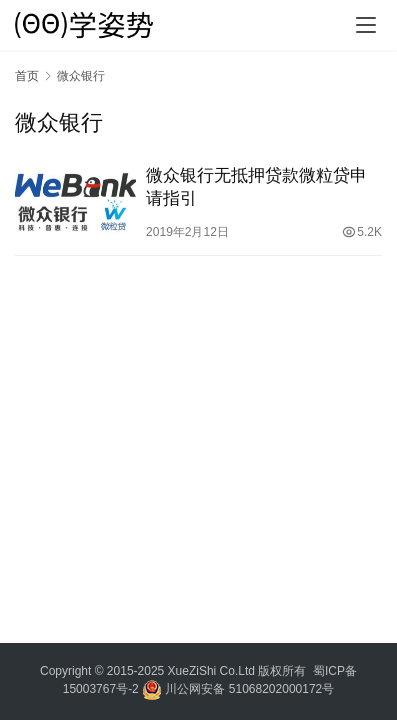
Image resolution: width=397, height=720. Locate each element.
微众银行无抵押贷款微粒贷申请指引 (256, 187)
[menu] (366, 25)
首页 (27, 76)
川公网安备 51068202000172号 (249, 689)
